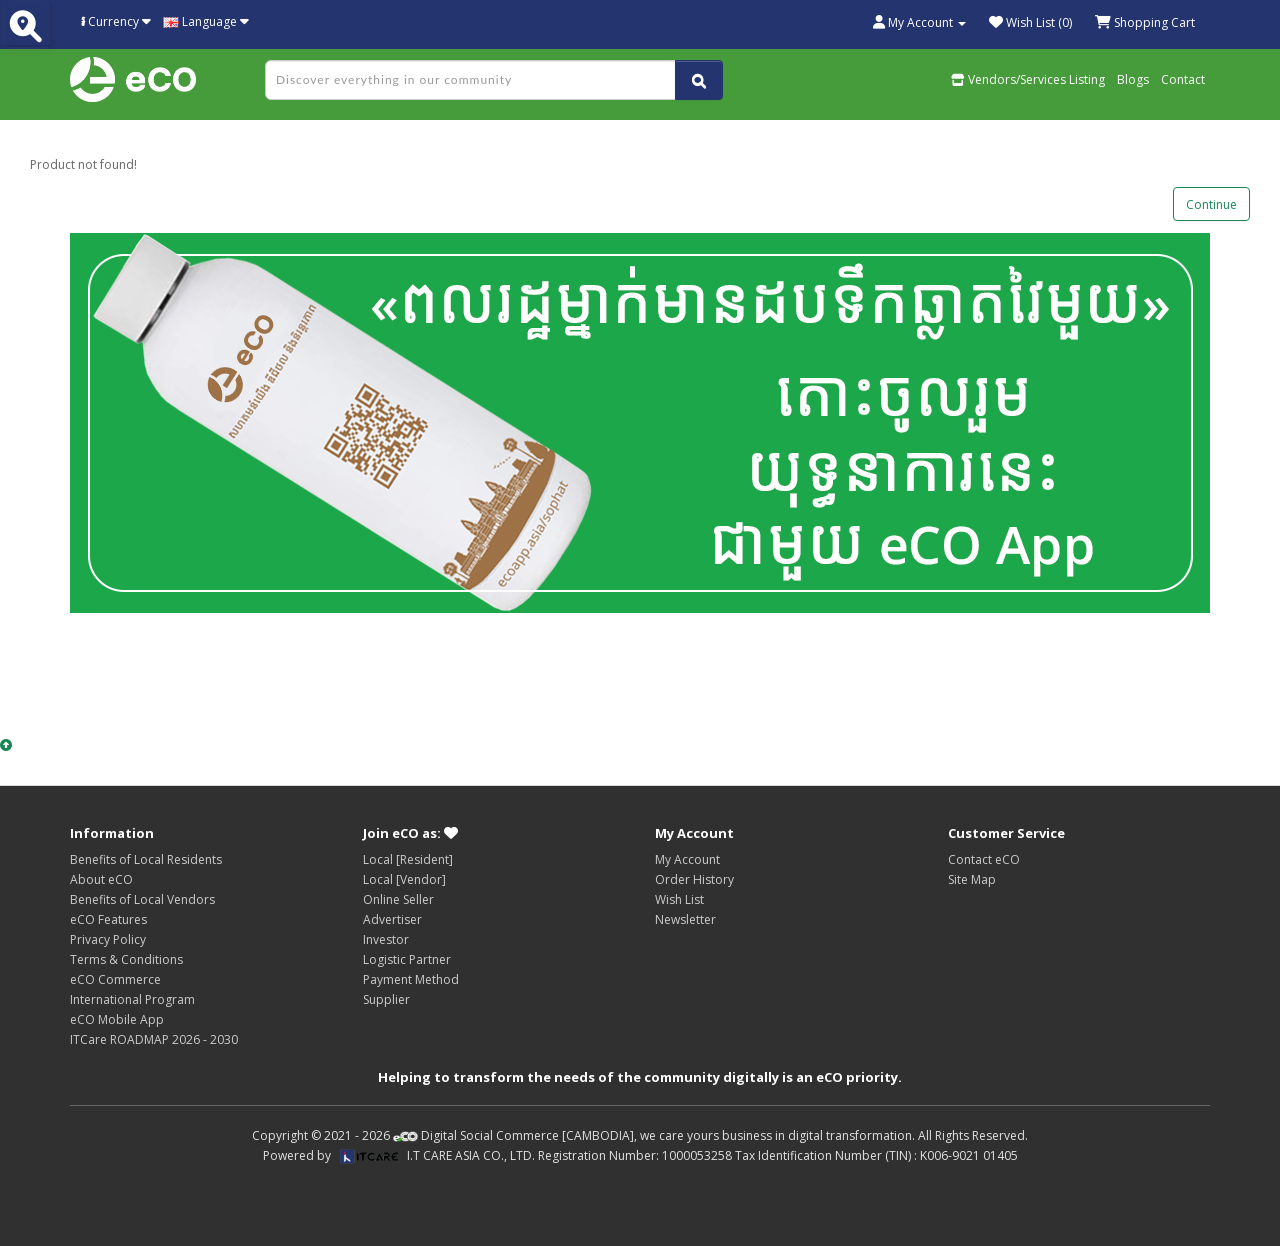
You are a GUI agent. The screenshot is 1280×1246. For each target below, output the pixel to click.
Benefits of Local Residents (146, 859)
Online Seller (398, 899)
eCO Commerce (115, 979)
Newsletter (685, 919)
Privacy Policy (108, 939)
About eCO (101, 879)
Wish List (679, 899)
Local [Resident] (408, 859)
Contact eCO (984, 859)
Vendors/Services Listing (1028, 79)
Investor (386, 939)
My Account (687, 859)
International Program (132, 999)
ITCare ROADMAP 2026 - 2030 (154, 1039)
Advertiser (392, 919)
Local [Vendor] (404, 879)
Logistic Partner (407, 959)
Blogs (1133, 79)
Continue (1211, 204)
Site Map (972, 879)
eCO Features (108, 919)
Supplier (386, 999)
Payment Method (411, 979)
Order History (694, 879)
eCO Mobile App (117, 1019)
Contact (1183, 79)
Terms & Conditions (126, 959)
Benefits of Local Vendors (142, 899)
